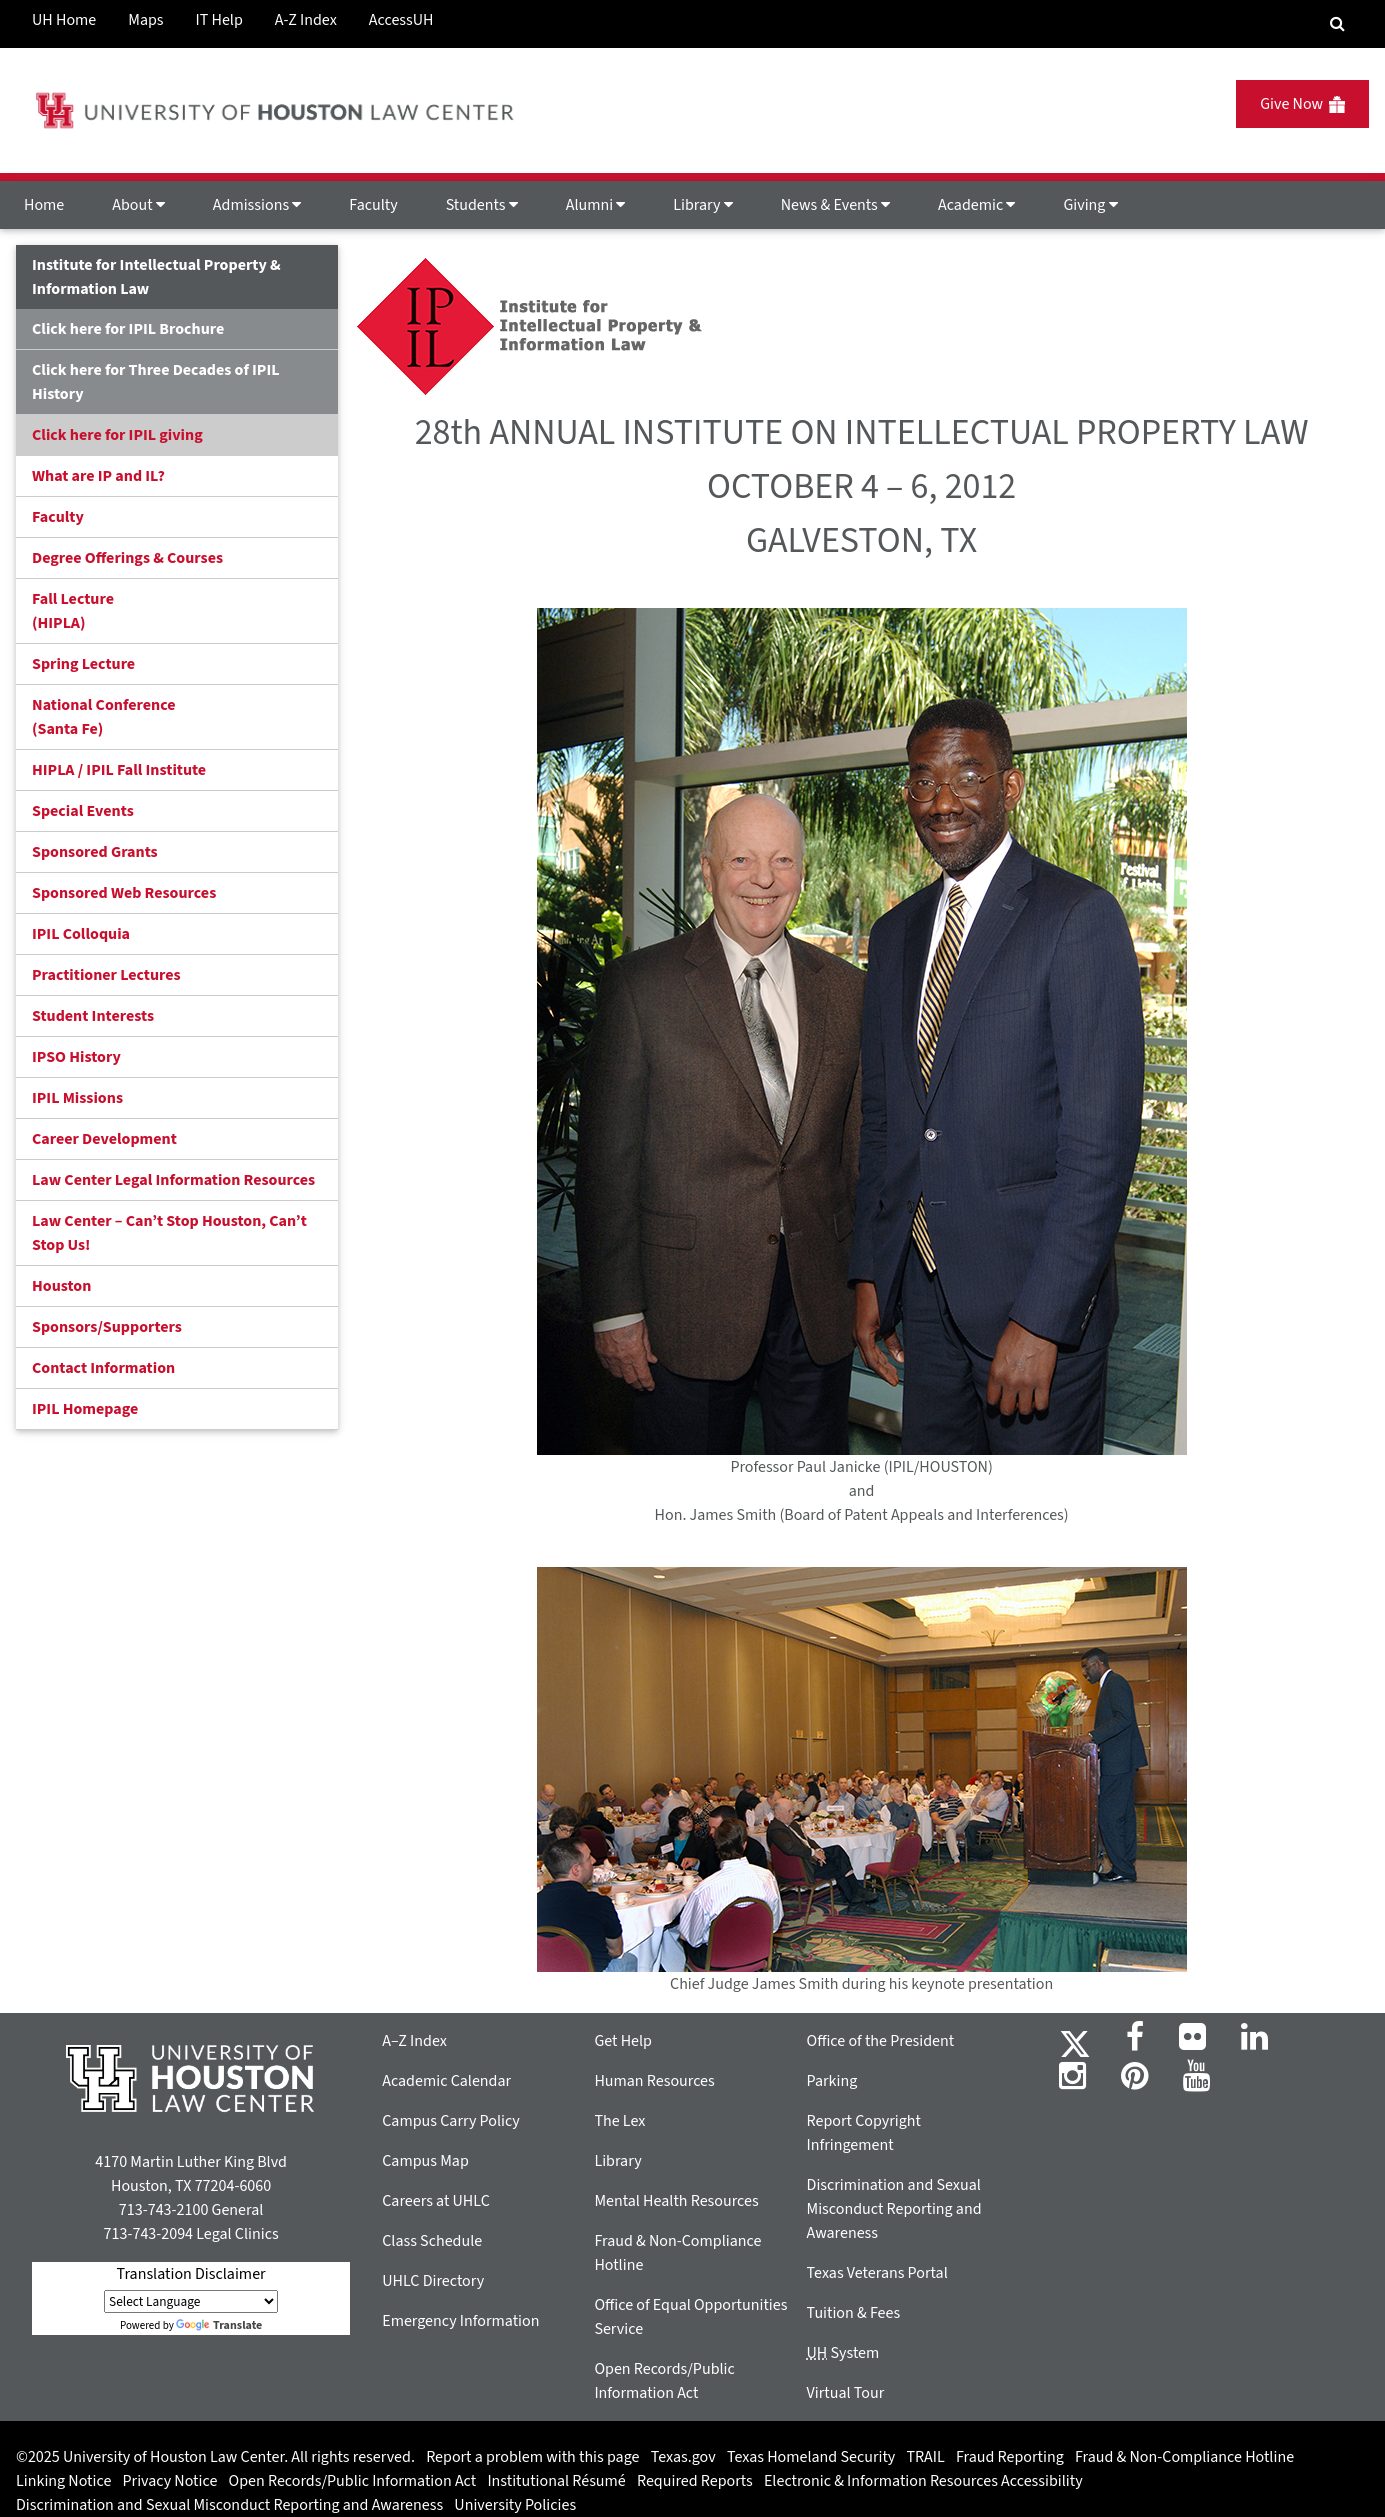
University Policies (515, 2505)
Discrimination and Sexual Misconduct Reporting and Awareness (894, 2209)
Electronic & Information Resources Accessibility (923, 2481)
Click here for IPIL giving (117, 435)
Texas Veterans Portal (877, 2273)
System (843, 2353)
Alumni (596, 205)
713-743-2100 (163, 2210)
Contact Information (103, 1368)
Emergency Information (460, 2321)
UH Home (64, 20)
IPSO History (76, 1057)
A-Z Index (306, 20)
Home (44, 205)
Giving (1090, 205)
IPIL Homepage (85, 1409)
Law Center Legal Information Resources (173, 1180)
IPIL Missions (77, 1098)
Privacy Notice (170, 2481)
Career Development (104, 1139)
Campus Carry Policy (451, 2121)
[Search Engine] (1337, 24)
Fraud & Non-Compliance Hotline (1184, 2457)
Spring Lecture (83, 664)
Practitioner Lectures (106, 975)
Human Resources (654, 2081)
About (138, 205)
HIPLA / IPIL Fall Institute (119, 770)
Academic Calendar (446, 2081)
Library (702, 205)
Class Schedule (432, 2241)
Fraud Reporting (1010, 2457)
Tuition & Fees (854, 2313)
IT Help (219, 20)
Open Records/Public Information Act (353, 2481)
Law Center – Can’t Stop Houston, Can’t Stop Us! (169, 1233)
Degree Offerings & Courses (127, 558)
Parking (832, 2081)
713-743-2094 (148, 2234)
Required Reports (695, 2481)
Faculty (373, 205)
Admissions (257, 205)
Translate (219, 2325)
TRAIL (926, 2457)
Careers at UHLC (436, 2201)
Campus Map (425, 2161)
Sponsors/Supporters (107, 1327)
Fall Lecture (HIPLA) (73, 611)
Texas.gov (683, 2457)
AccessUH (401, 20)
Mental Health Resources (676, 2201)
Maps (145, 20)
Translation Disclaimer (191, 2274)
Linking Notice (63, 2481)
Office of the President (881, 2041)
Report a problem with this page (532, 2457)
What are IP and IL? (98, 476)
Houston (61, 1286)
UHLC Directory (433, 2281)
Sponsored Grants (95, 852)
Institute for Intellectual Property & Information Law (156, 277)
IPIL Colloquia (81, 934)
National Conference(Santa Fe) (103, 717)
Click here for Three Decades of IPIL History (156, 382)
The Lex (619, 2121)
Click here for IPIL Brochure (128, 329)
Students (482, 205)
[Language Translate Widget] (191, 2301)
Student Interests (93, 1016)
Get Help (623, 2041)
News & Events (835, 205)
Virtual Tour (846, 2393)
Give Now (1302, 104)
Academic (976, 205)
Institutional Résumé (556, 2481)
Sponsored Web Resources (124, 893)
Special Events (83, 811)
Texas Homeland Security (811, 2457)
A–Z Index (414, 2041)
